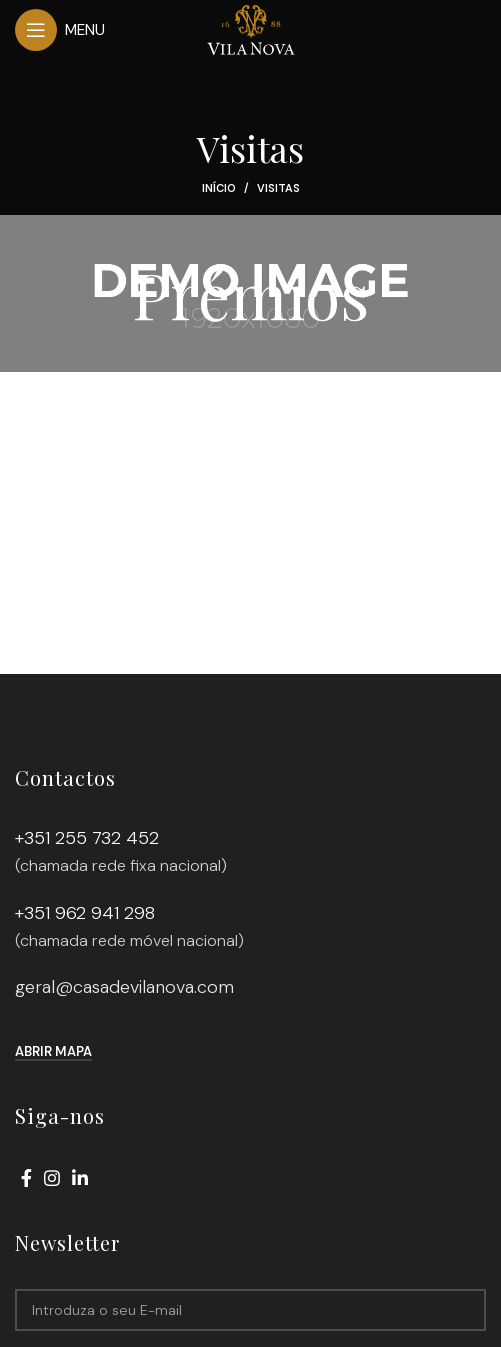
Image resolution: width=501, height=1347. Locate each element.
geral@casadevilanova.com (124, 987)
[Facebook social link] (26, 1178)
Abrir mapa (53, 1052)
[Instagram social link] (52, 1178)
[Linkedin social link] (80, 1178)
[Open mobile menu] (60, 30)
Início (219, 188)
